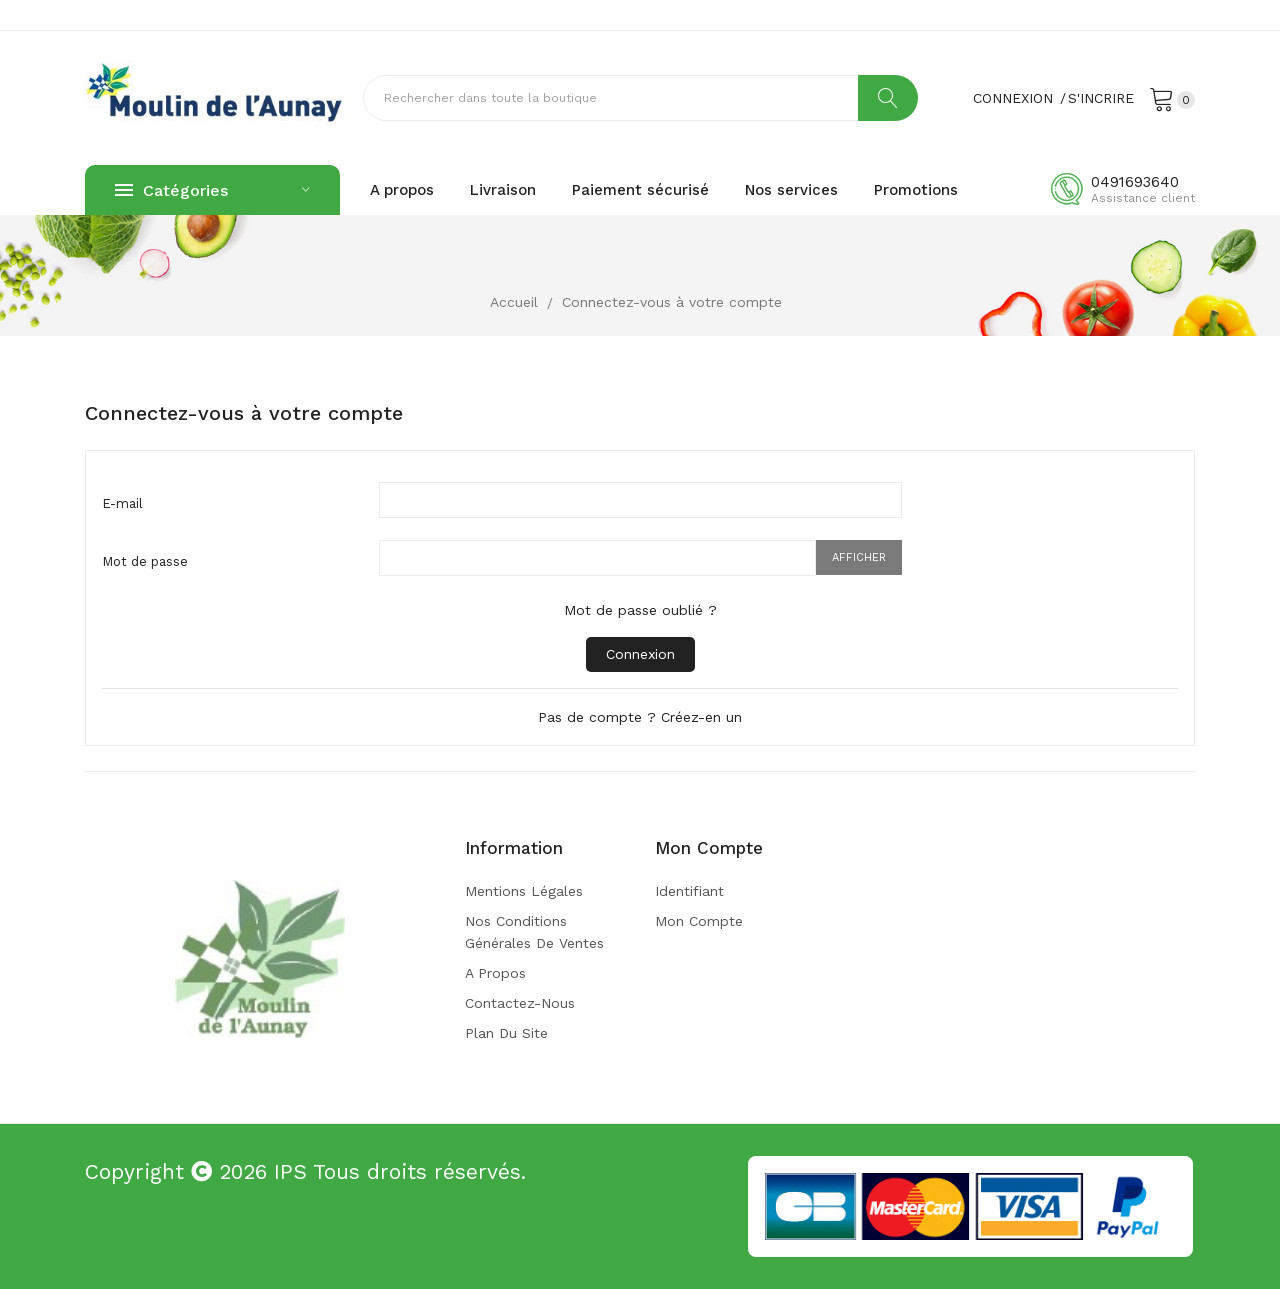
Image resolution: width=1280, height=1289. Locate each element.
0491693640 (1135, 182)
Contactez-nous (520, 1003)
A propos (495, 973)
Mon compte (699, 921)
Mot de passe (145, 561)
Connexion (640, 654)
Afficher (859, 557)
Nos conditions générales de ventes (534, 932)
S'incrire (1101, 98)
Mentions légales (524, 891)
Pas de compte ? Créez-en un (640, 717)
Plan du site (506, 1033)
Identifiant (689, 891)
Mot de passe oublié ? (640, 610)
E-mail (122, 503)
